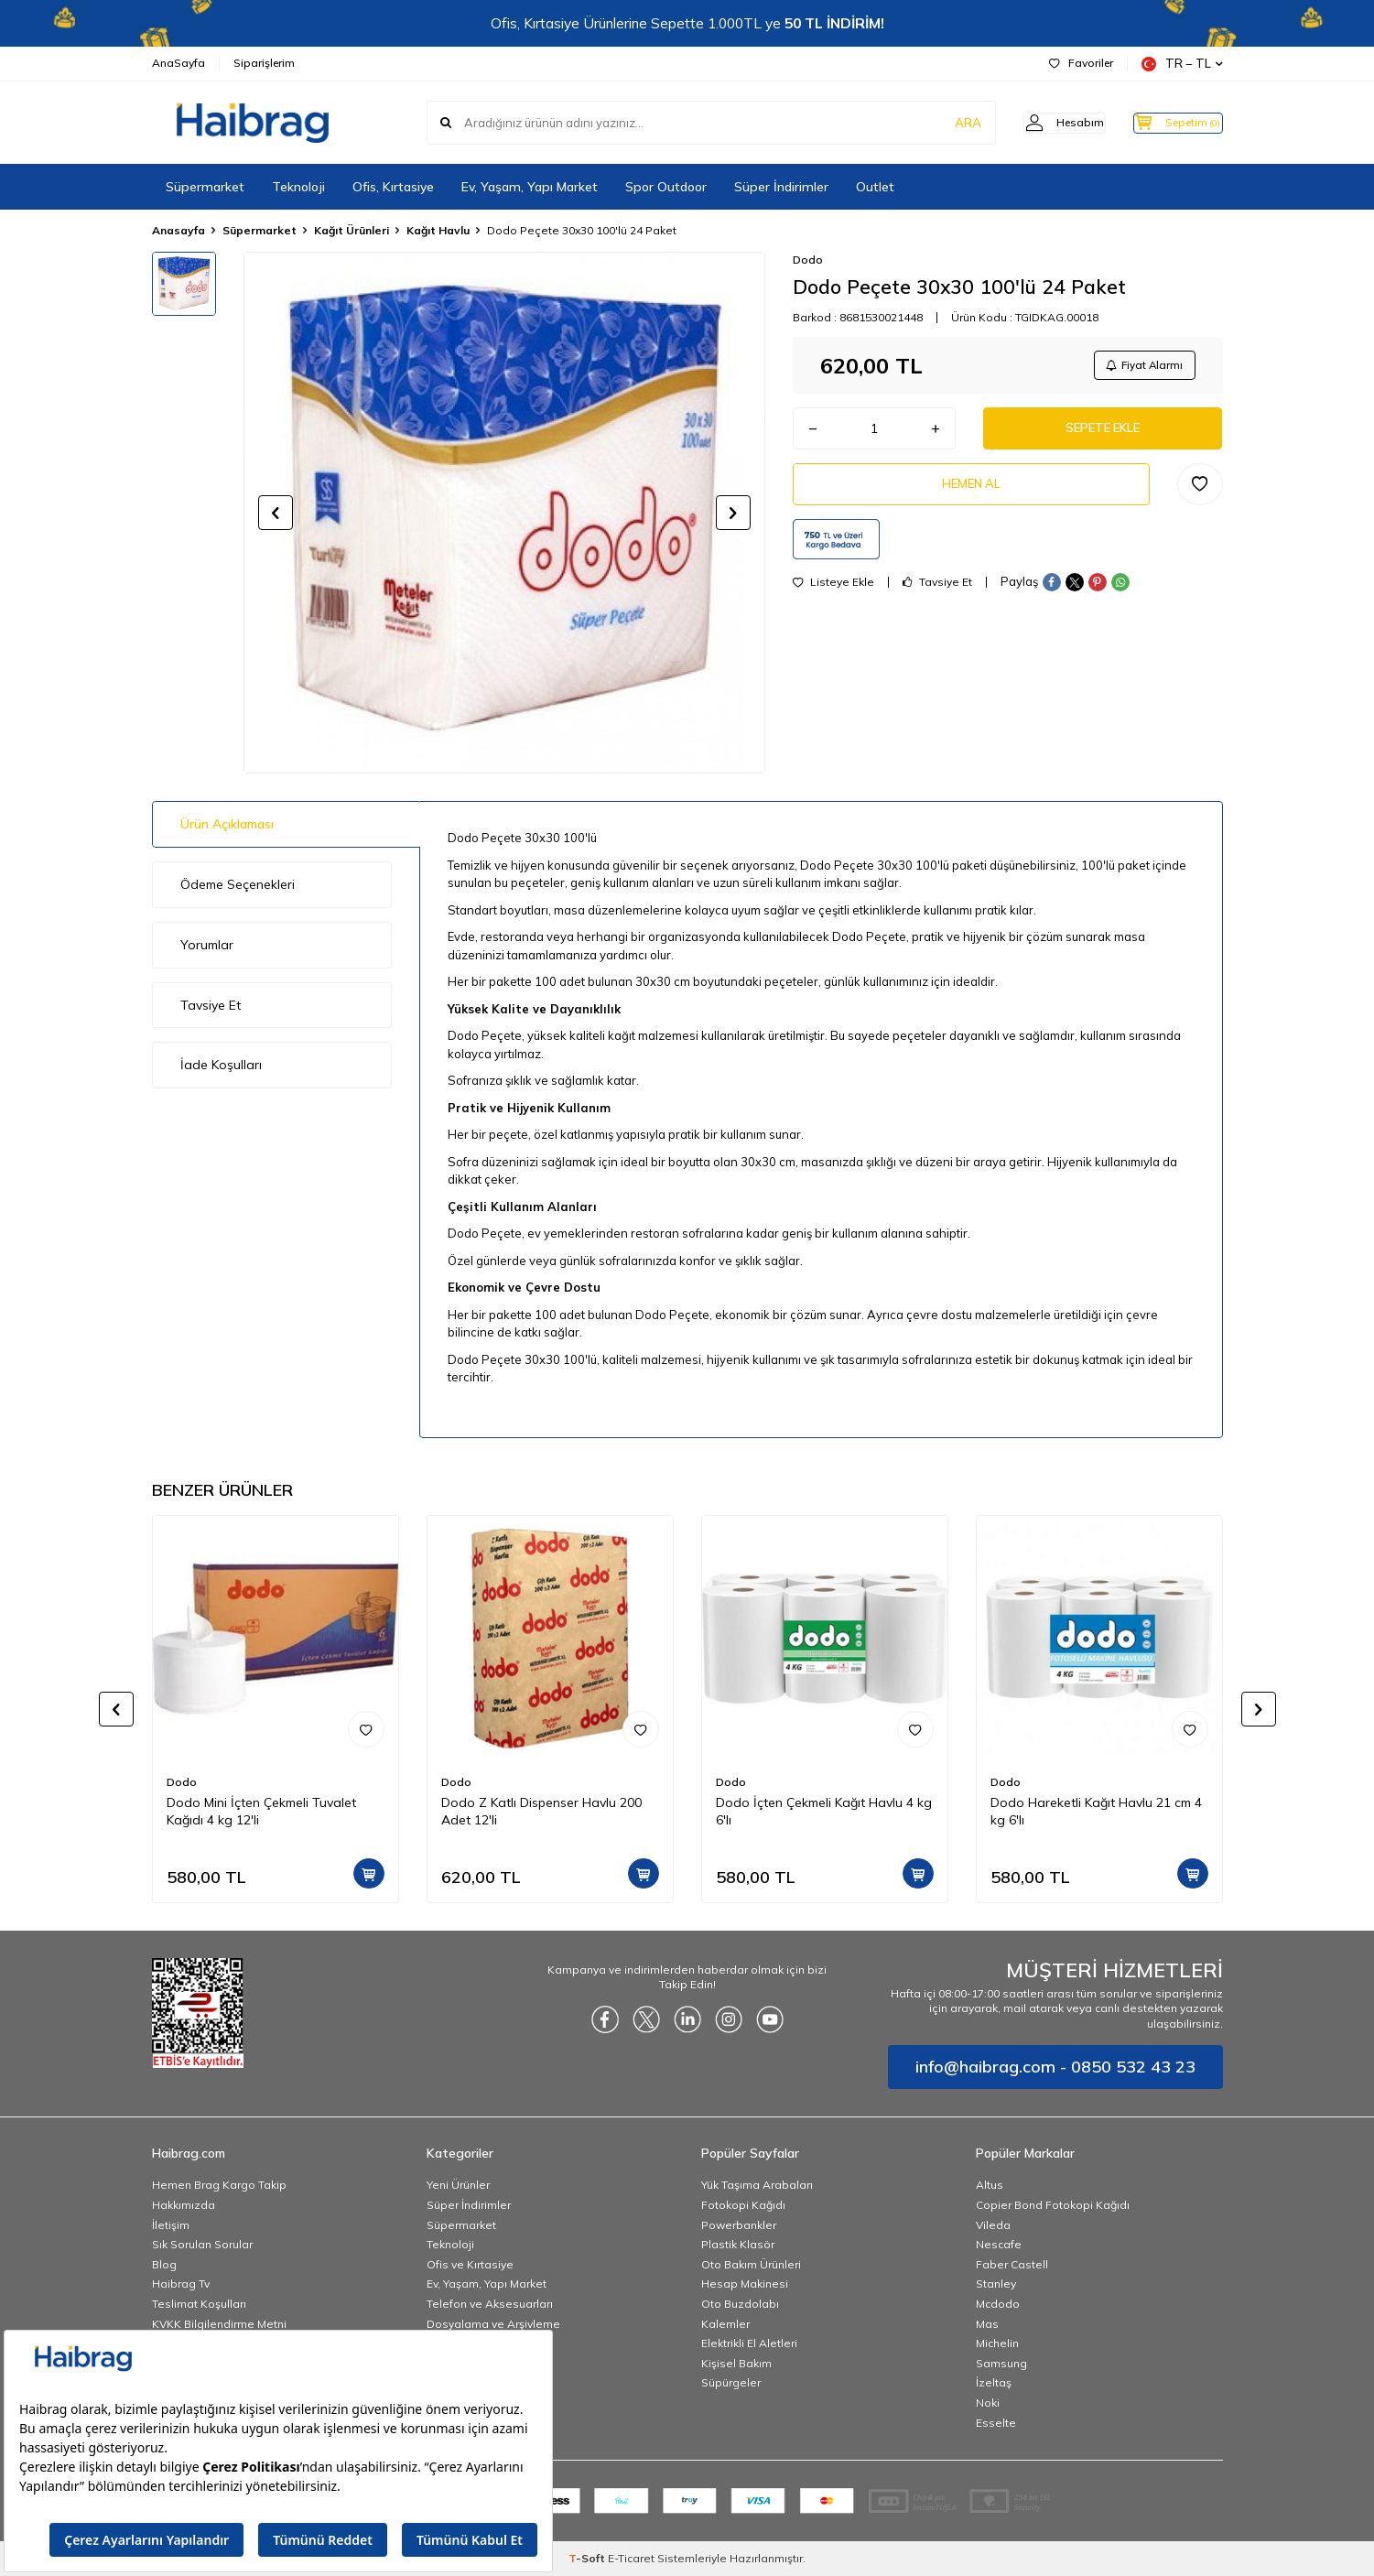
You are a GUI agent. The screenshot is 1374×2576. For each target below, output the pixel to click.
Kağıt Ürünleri (351, 230)
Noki (988, 2402)
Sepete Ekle (1103, 434)
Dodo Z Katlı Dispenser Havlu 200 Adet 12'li (541, 1811)
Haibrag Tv (181, 2283)
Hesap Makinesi (744, 2283)
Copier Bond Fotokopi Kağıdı (1053, 2205)
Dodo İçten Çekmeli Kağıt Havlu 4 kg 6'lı (824, 1811)
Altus (989, 2185)
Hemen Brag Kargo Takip (219, 2185)
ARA (937, 122)
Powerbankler (738, 2225)
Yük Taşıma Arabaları (757, 2185)
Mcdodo (998, 2304)
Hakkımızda (183, 2205)
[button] (275, 512)
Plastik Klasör (737, 2244)
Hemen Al (971, 493)
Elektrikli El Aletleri (749, 2343)
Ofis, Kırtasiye (393, 187)
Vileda (993, 2225)
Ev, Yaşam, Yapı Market (529, 187)
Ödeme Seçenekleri (237, 884)
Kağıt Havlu (438, 230)
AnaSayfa (178, 63)
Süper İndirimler (781, 187)
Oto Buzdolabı (740, 2304)
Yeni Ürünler (458, 2185)
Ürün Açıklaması (227, 824)
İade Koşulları (221, 1064)
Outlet (875, 187)
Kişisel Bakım (736, 2363)
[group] (504, 513)
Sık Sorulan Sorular (202, 2244)
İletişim (170, 2225)
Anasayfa (178, 230)
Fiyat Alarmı (1141, 366)
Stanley (996, 2283)
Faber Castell (1012, 2264)
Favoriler (1081, 63)
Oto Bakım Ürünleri (751, 2264)
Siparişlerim (264, 63)
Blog (164, 2264)
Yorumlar (206, 944)
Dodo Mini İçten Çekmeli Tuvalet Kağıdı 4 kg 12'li (261, 1811)
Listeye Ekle (833, 593)
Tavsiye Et (937, 593)
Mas (987, 2324)
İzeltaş (994, 2382)
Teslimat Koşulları (199, 2304)
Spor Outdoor (666, 187)
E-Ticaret (631, 2558)
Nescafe (999, 2244)
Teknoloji (298, 187)
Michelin (997, 2343)
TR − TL (1182, 63)
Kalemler (725, 2324)
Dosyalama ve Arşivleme (493, 2324)
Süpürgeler (731, 2382)
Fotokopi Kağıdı (743, 2205)
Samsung (1001, 2363)
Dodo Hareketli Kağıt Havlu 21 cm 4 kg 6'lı (1096, 1811)
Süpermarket (205, 187)
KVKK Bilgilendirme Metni (219, 2324)
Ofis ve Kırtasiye (470, 2264)
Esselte (996, 2423)
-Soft (588, 2558)
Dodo (808, 259)
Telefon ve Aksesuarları (490, 2304)
